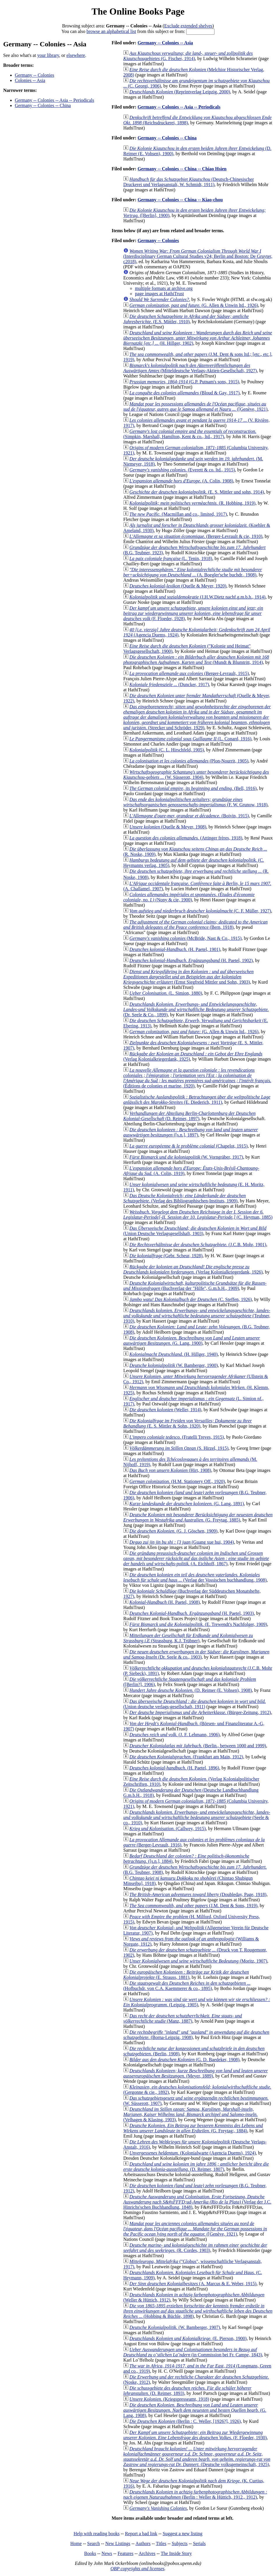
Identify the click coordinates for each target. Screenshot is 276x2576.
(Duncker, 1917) (169, 684)
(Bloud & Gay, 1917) (184, 392)
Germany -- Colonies (34, 75)
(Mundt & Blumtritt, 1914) (196, 660)
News (106, 2553)
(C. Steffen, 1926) (190, 1299)
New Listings (117, 2543)
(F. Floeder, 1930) (195, 2435)
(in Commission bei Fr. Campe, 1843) (192, 2352)
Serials (199, 2543)
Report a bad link (141, 2533)
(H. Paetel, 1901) (174, 949)
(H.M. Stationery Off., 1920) (177, 1481)
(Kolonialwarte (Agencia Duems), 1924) (192, 2152)
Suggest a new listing (182, 2533)
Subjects (179, 2543)
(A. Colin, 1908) (181, 480)
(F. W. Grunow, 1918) (195, 802)
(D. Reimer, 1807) (196, 2166)
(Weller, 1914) (165, 1409)
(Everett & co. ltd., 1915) (182, 469)
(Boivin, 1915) (189, 815)
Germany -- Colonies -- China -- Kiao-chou (180, 199)
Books (90, 2553)
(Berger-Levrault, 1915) (189, 673)
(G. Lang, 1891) (186, 1503)
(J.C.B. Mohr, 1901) (197, 1244)
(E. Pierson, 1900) (188, 2338)
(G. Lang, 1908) (194, 2410)
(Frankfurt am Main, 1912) (186, 1756)
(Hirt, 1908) (170, 1470)
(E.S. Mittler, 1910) (186, 319)
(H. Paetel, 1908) (164, 1602)
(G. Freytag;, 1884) (193, 2128)
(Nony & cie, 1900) (189, 897)
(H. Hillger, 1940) (173, 1354)
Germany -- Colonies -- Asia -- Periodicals (54, 100)
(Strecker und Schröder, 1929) (197, 717)
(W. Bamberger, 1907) (174, 2327)
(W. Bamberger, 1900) (173, 1365)
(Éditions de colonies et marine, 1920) (197, 1078)
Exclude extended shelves (188, 25)
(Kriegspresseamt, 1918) (169, 2399)
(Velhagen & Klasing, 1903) (190, 2114)
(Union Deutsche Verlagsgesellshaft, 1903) (194, 1231)
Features (125, 2553)
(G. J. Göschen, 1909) (173, 1531)
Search (93, 2543)
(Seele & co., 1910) (196, 1817)
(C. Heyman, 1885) (198, 1214)
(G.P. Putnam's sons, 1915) (184, 381)
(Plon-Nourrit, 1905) (188, 760)
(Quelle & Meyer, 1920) (177, 585)
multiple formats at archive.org (164, 288)
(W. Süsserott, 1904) (196, 775)
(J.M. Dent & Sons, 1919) (193, 1905)
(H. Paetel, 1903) (191, 1613)
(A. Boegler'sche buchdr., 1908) (192, 572)
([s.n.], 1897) (190, 1132)
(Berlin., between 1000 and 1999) (197, 1745)
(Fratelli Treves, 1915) (176, 1437)
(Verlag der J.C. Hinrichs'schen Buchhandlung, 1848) (197, 2202)
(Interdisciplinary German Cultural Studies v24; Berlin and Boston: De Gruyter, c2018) (197, 256)
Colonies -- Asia (30, 80)
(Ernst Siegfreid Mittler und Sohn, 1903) (188, 976)
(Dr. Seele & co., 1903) (196, 1654)
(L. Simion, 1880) (165, 993)
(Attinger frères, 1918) (185, 837)
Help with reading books (96, 2533)
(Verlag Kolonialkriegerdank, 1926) (193, 1269)
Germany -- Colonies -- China (43, 105)
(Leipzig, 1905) (196, 2002)
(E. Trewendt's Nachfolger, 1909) (198, 1624)
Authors (143, 2543)
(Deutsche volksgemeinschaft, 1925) (196, 2456)
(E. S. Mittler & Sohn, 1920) (187, 1423)
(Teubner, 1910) (196, 1315)
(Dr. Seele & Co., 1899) (196, 1009)
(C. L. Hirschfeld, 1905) (166, 749)
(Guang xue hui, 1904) (181, 1542)
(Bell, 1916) (193, 788)
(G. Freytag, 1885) (198, 1517)
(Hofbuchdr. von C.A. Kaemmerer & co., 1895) (186, 1986)
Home (76, 2543)
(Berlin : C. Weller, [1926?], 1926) (185, 2421)
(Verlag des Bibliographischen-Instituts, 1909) (184, 1198)
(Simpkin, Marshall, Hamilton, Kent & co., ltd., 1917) (189, 434)
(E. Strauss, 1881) (186, 1975)
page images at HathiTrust (159, 293)
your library (48, 55)
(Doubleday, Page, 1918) (197, 1894)
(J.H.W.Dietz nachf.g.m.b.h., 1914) (197, 596)
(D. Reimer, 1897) (189, 1116)
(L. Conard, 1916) (190, 738)
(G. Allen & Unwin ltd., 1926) (193, 305)
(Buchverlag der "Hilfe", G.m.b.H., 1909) (195, 1286)
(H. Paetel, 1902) (191, 960)
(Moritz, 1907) (198, 1960)
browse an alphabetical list (111, 31)
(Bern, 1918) (195, 924)
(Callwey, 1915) (167, 1828)
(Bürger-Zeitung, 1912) (200, 1712)
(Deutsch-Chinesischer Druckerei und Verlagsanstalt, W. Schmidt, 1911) (188, 182)
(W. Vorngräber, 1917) (186, 1157)
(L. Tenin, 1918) (170, 558)
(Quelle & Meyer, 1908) (167, 826)
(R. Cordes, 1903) (195, 2248)
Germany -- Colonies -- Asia (165, 42)
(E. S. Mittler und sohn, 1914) (196, 491)
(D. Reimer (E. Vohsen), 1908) (190, 1690)
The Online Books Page (138, 11)
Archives (146, 2553)
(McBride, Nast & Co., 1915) (185, 938)
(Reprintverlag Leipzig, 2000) (179, 91)
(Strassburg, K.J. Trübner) (188, 1638)
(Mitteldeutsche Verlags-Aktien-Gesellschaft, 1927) (190, 368)
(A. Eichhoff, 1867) (196, 1558)
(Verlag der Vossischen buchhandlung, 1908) (195, 1577)
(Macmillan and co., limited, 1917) (178, 514)
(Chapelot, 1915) (188, 1145)
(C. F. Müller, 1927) (200, 910)
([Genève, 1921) (195, 406)
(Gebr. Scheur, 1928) (166, 1255)
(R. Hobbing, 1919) (192, 503)
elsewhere (75, 55)
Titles (161, 2543)
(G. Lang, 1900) (191, 1340)
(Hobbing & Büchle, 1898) (198, 2311)
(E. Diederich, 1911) (196, 1099)
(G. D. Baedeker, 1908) (184, 2059)
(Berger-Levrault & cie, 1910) (195, 536)
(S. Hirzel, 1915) (178, 1448)
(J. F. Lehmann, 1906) (174, 1734)
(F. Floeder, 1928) (193, 613)
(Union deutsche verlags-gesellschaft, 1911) (194, 1704)
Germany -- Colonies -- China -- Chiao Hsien (182, 168)
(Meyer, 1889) (195, 2073)
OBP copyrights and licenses (137, 2568)
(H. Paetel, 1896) (174, 1767)
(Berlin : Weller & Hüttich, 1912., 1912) (195, 2494)
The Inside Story (176, 2553)
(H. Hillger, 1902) (197, 338)
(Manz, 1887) (182, 2018)
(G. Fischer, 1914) (188, 56)
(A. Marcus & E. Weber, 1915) (192, 2283)
